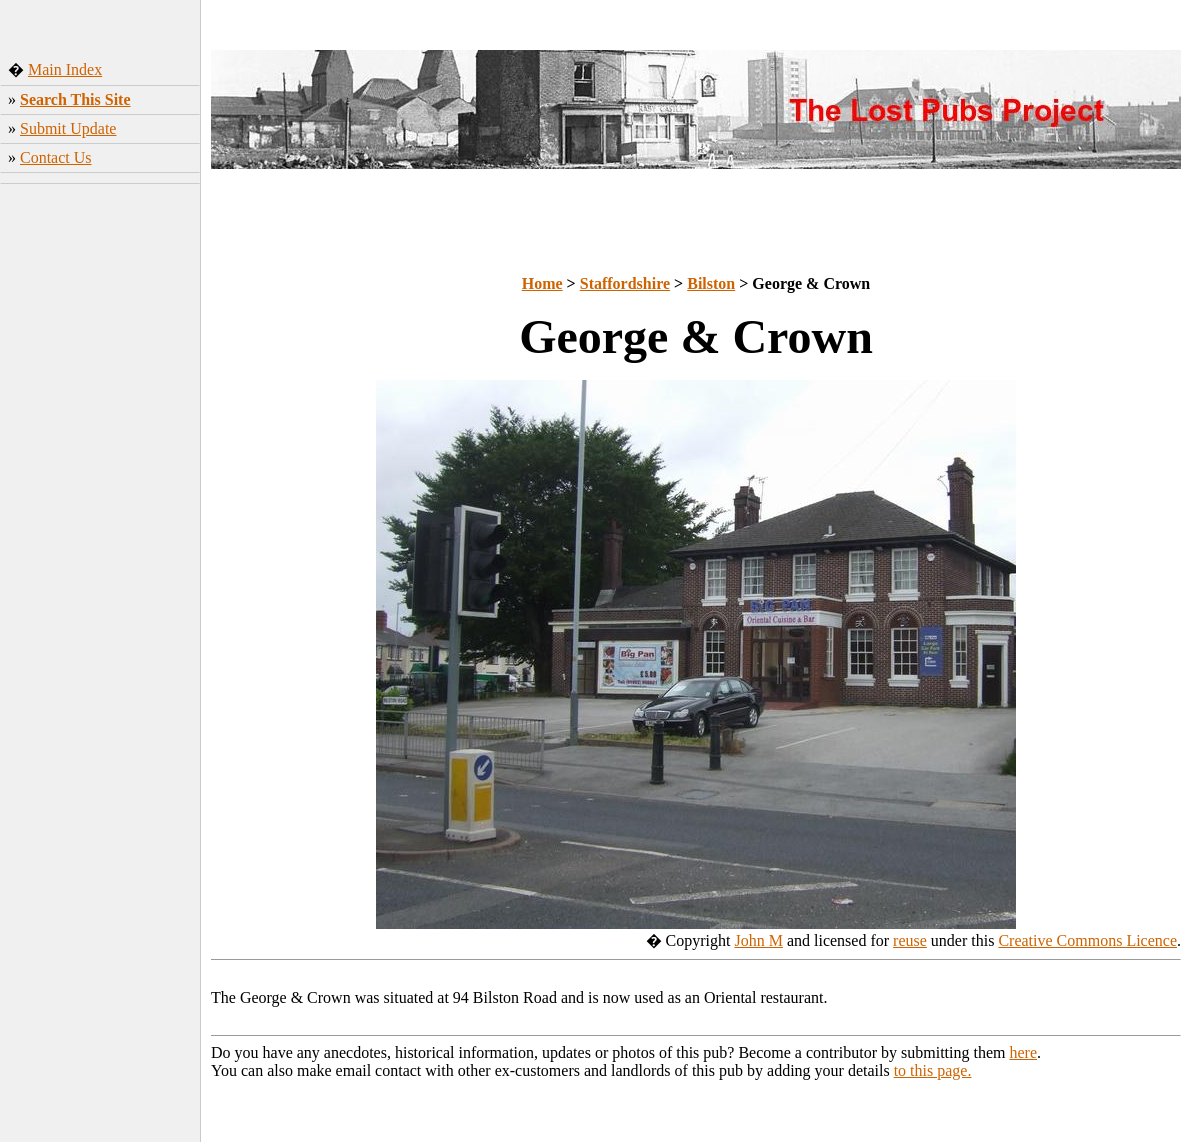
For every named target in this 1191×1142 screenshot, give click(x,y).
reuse (910, 940)
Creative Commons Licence (1087, 940)
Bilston (711, 283)
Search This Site (75, 99)
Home (542, 283)
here (1024, 1052)
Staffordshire (625, 283)
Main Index (65, 69)
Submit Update (68, 128)
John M (758, 940)
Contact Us (56, 157)
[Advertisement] (100, 325)
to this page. (933, 1070)
